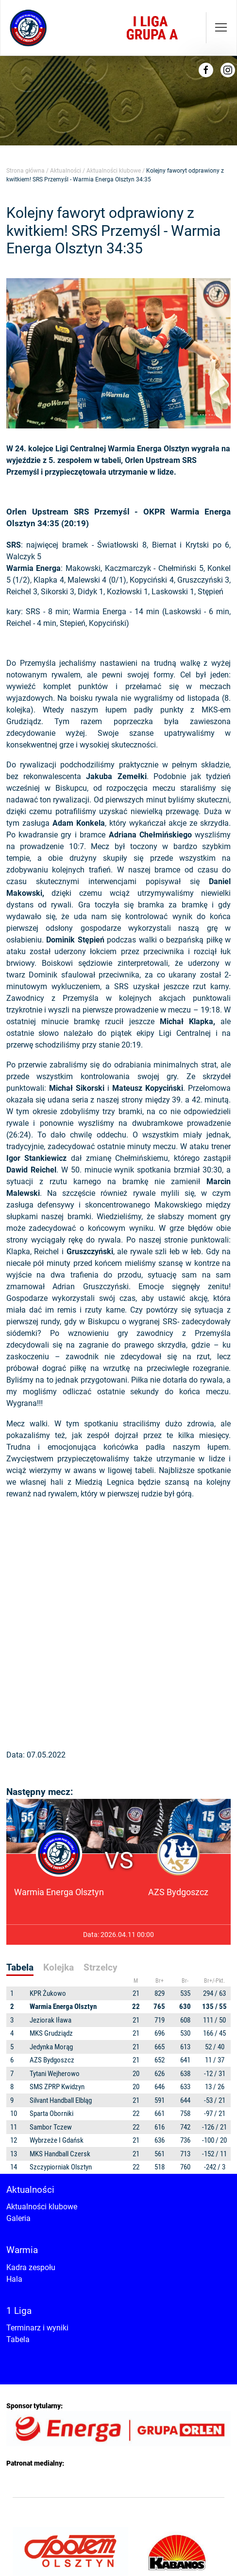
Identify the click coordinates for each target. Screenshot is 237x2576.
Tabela (18, 2339)
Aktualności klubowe (113, 170)
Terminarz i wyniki (37, 2327)
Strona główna (25, 170)
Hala (14, 2279)
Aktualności (65, 170)
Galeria (18, 2218)
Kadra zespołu (30, 2267)
